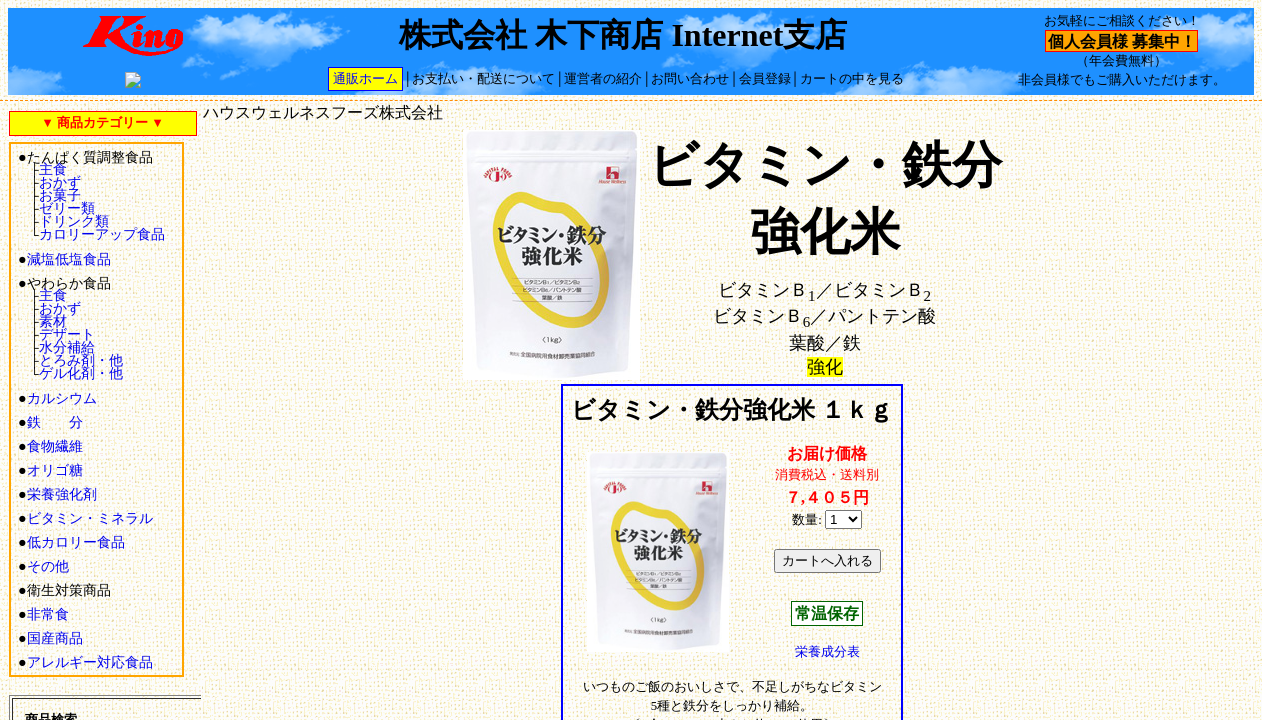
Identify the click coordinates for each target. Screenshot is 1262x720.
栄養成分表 (827, 652)
